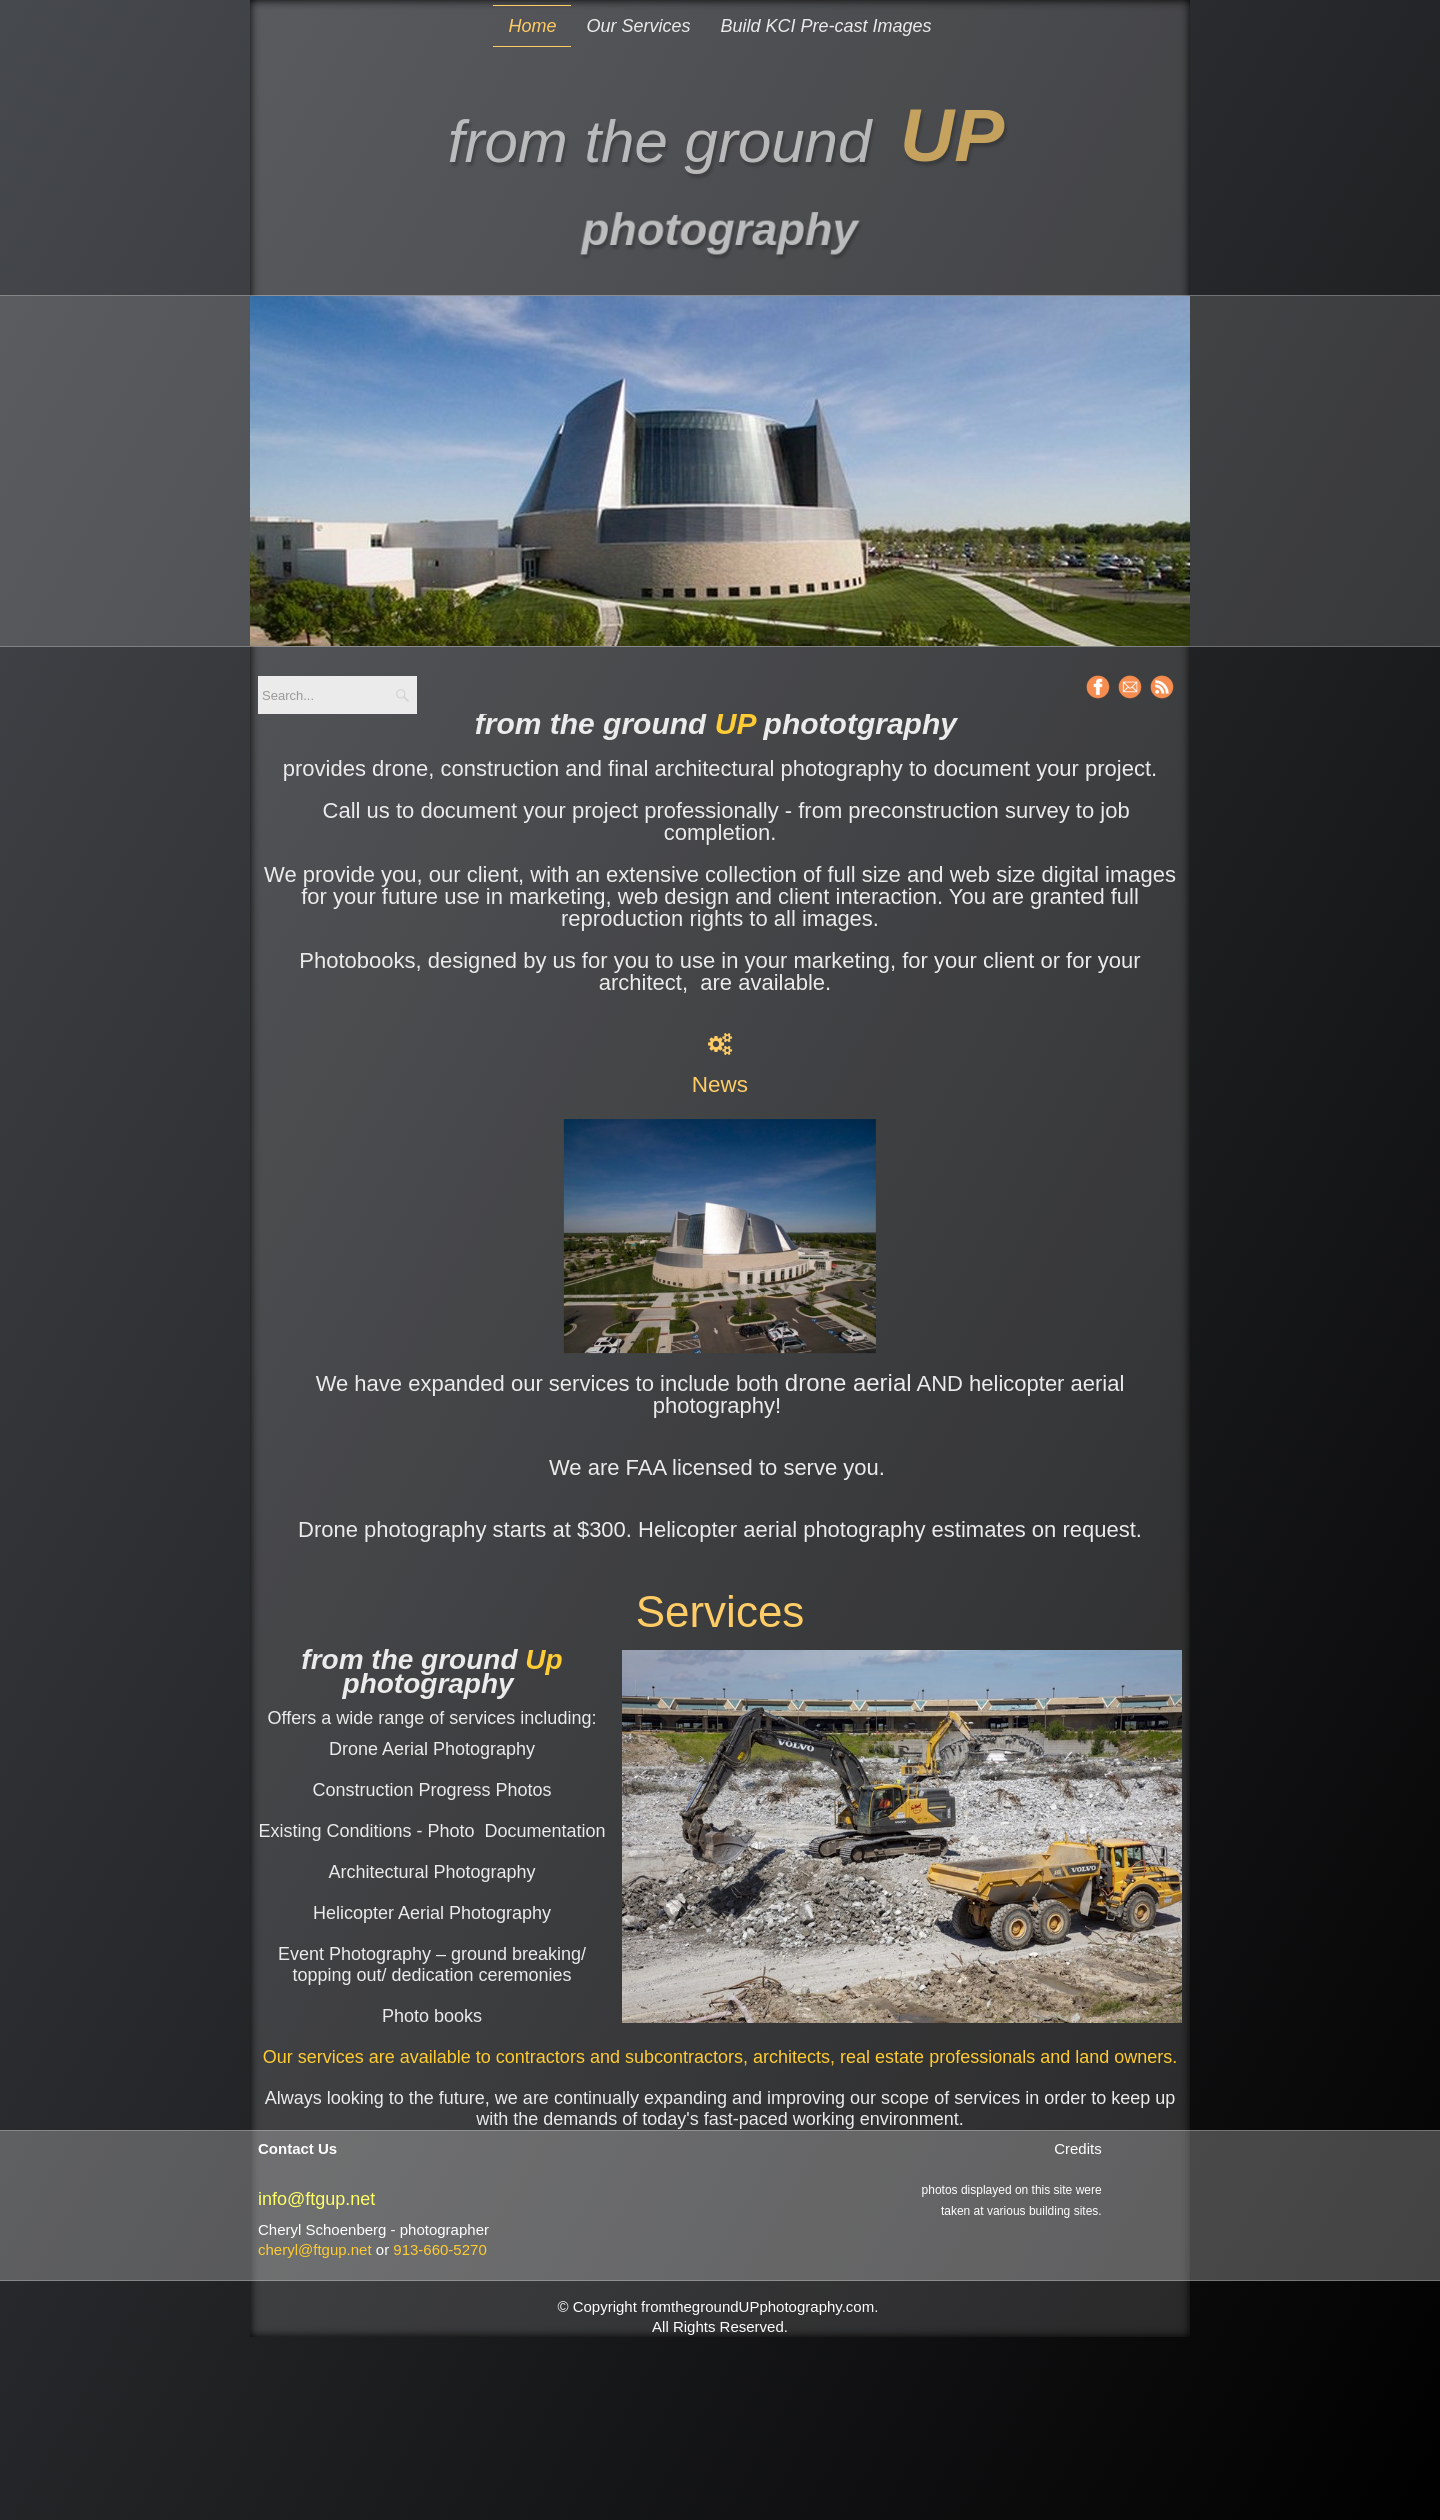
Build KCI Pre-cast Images (825, 26)
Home (532, 26)
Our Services (638, 26)
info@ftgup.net (316, 2199)
